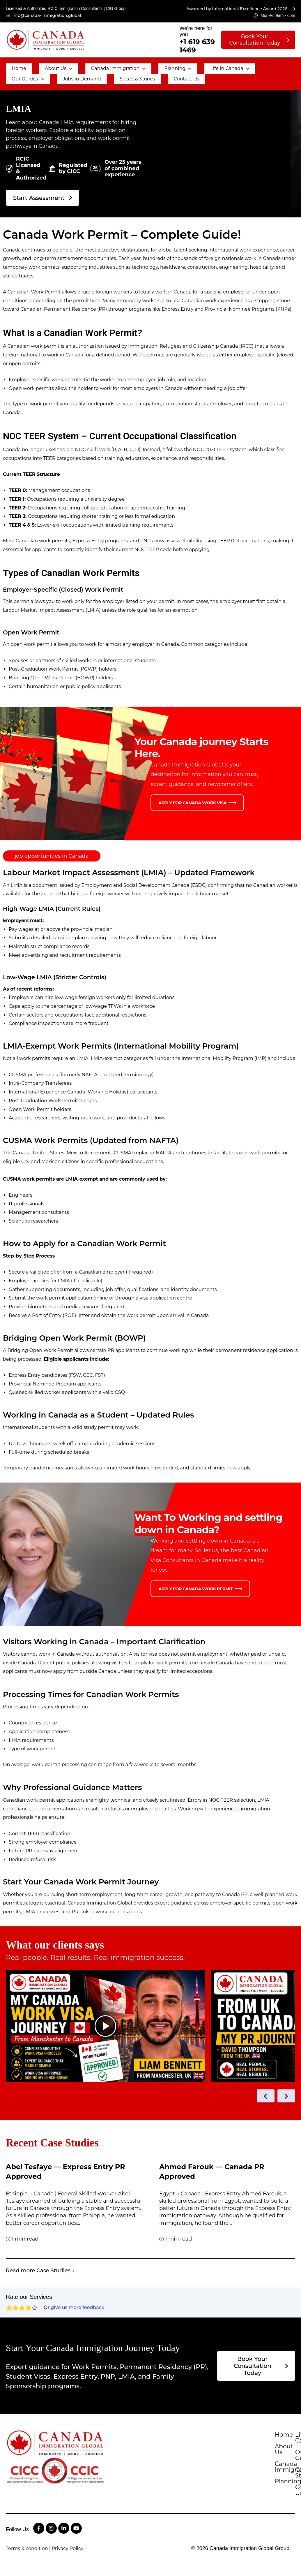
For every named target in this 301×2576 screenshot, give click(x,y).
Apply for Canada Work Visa (192, 793)
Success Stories (76, 71)
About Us (44, 65)
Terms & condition (27, 2564)
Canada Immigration (96, 65)
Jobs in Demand (27, 71)
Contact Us (117, 71)
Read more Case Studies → (40, 2263)
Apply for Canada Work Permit (195, 1580)
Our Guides (239, 65)
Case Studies (272, 2496)
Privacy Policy (68, 2564)
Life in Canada (193, 65)
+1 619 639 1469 (197, 46)
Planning (149, 65)
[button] (44, 65)
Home (14, 65)
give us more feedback (77, 2299)
